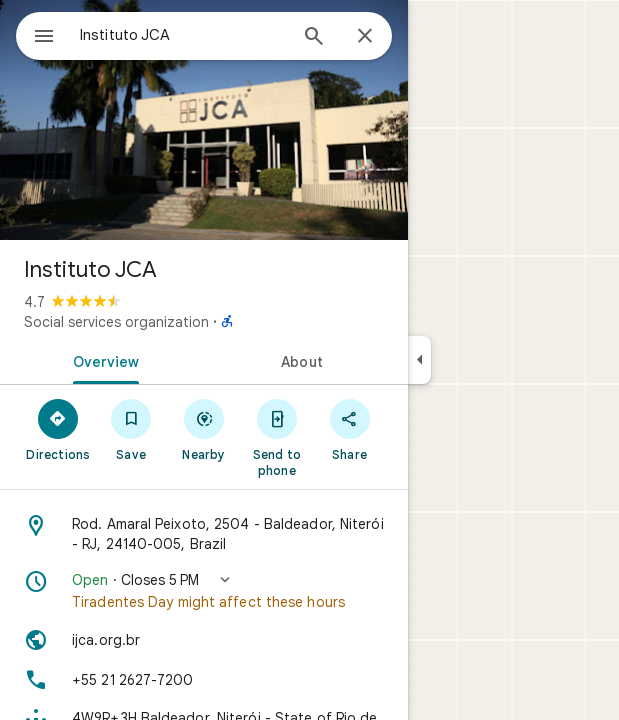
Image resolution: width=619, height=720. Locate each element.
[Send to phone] (276, 437)
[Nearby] (204, 429)
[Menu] (44, 38)
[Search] (314, 38)
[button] (204, 591)
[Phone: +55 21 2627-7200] (204, 680)
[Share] (349, 429)
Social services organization (116, 322)
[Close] (365, 37)
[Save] (131, 429)
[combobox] (183, 35)
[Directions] (58, 429)
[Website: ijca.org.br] (204, 640)
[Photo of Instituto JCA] (204, 120)
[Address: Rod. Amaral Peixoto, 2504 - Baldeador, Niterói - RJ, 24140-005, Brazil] (204, 534)
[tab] (102, 360)
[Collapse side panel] (419, 360)
